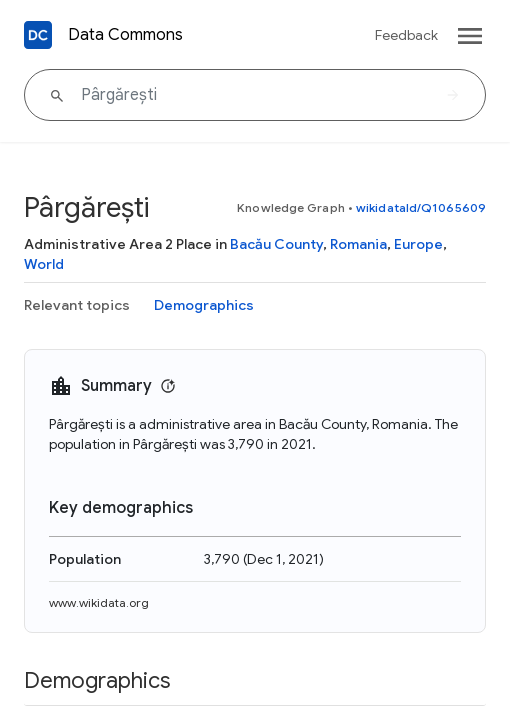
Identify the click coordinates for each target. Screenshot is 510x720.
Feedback (406, 35)
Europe (418, 244)
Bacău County (276, 244)
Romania (358, 244)
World (44, 264)
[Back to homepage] (38, 35)
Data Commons (125, 35)
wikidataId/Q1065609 (421, 207)
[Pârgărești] (255, 95)
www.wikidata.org (99, 602)
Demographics (204, 305)
